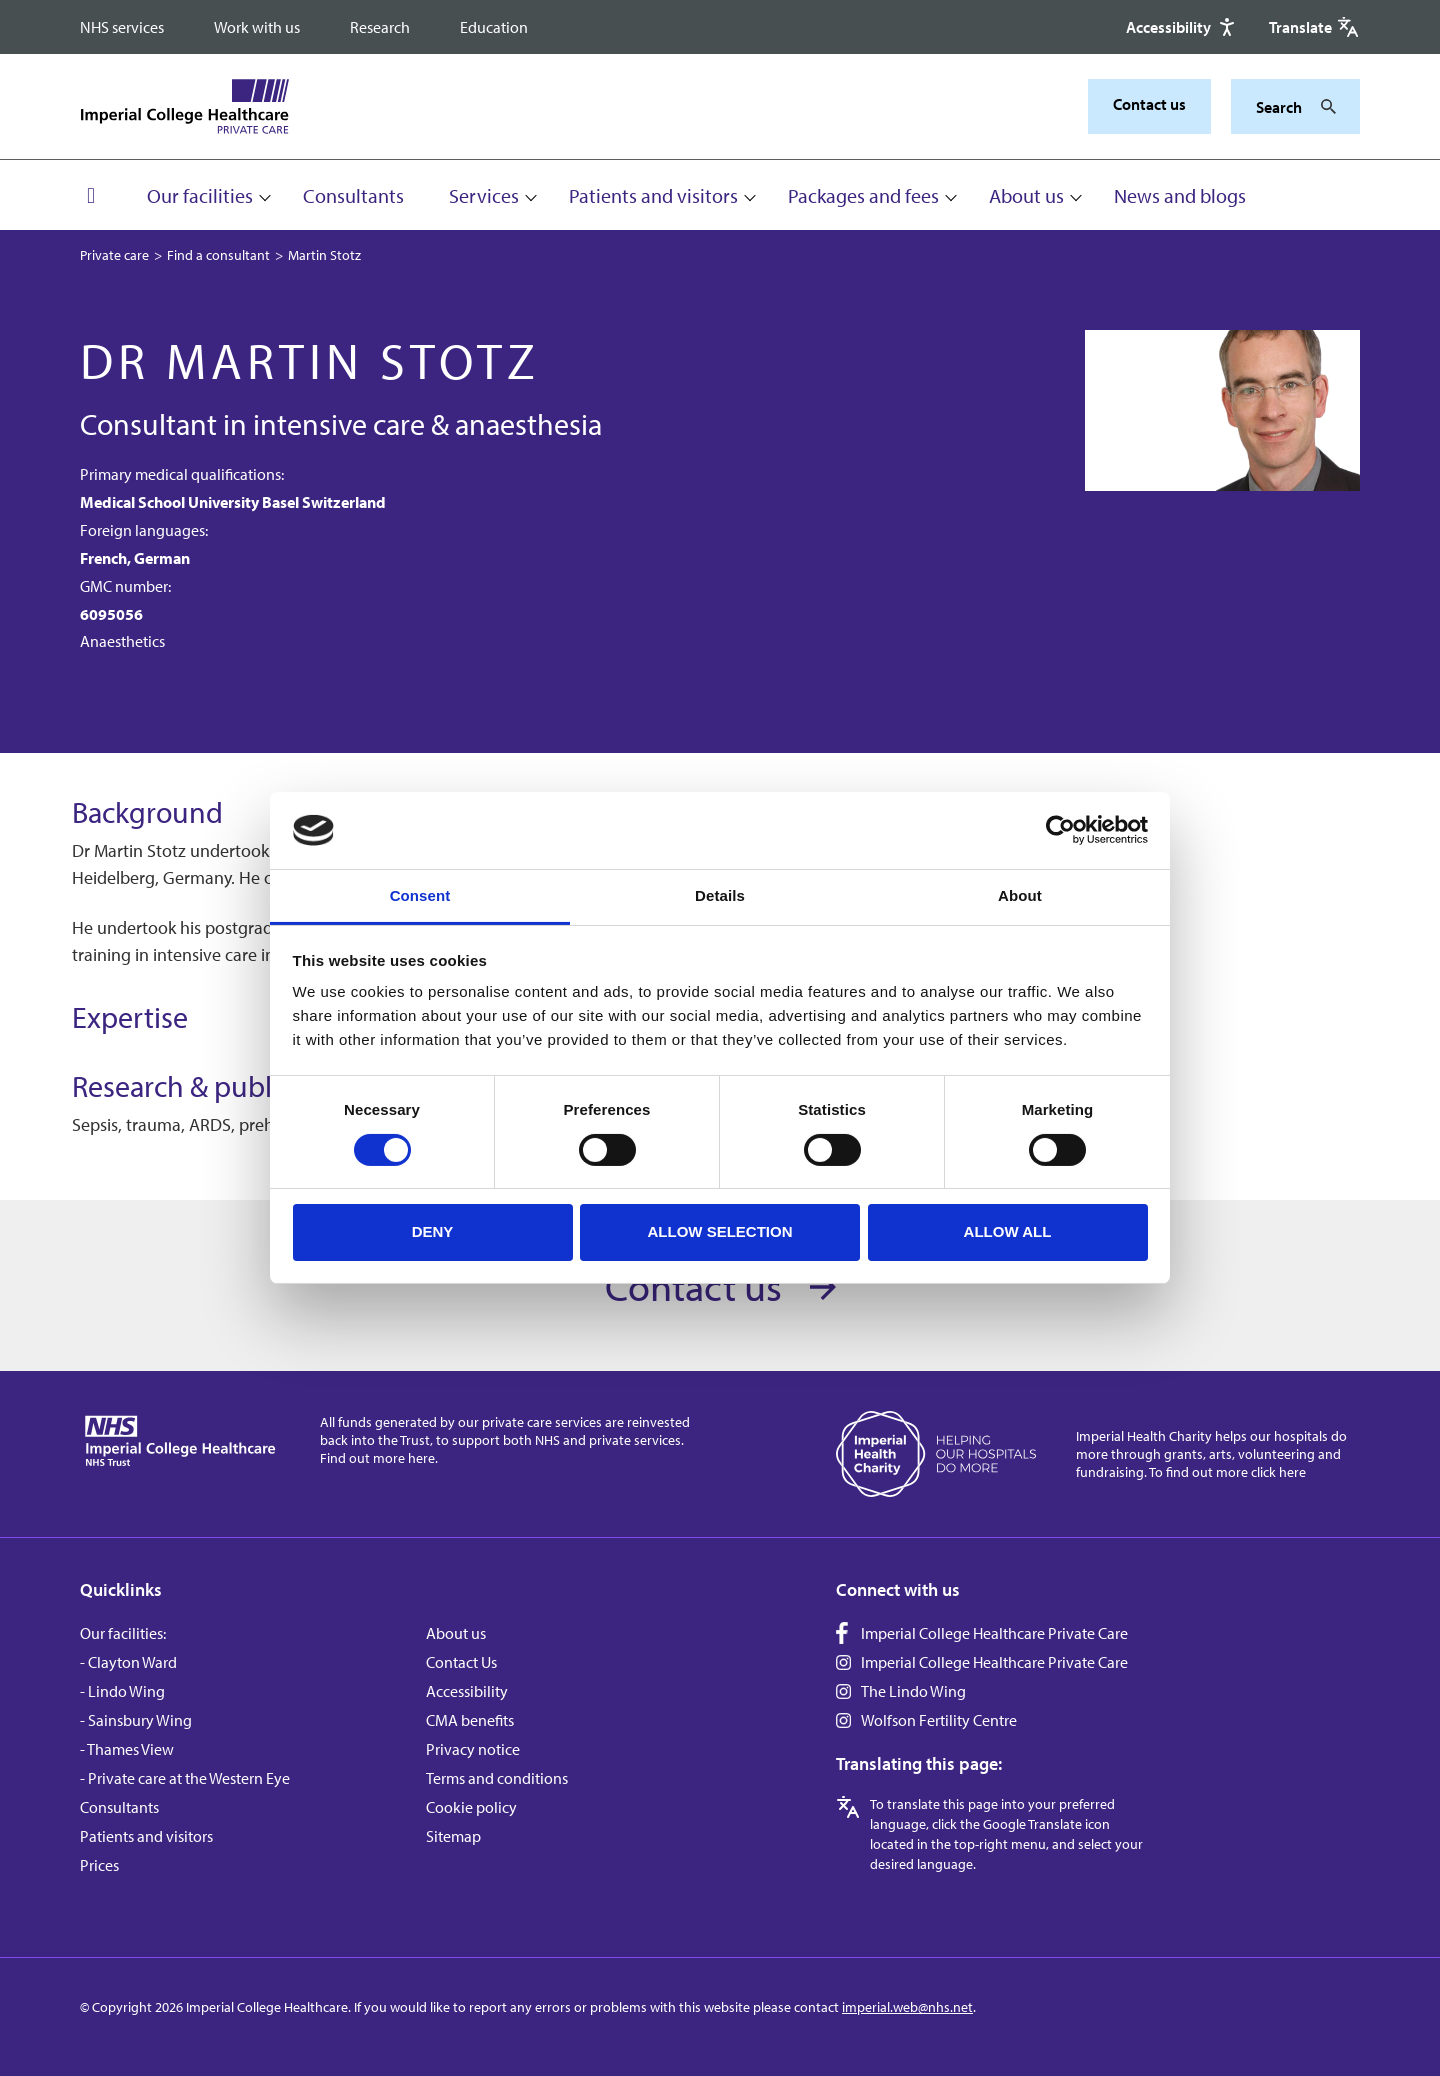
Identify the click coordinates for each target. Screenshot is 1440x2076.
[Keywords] (1283, 107)
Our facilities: (123, 1633)
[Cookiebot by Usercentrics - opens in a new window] (1060, 830)
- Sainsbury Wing (136, 1720)
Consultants (353, 195)
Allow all (1008, 1231)
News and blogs (1180, 195)
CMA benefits (470, 1720)
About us (1026, 195)
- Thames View (127, 1749)
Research (380, 27)
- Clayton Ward (128, 1662)
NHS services (122, 27)
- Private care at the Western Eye (185, 1778)
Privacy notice (473, 1749)
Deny (433, 1231)
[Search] (1323, 107)
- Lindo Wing (122, 1691)
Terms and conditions (497, 1778)
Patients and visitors (653, 195)
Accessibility (467, 1691)
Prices (99, 1865)
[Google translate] (1314, 27)
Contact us (1149, 104)
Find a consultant (218, 255)
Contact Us (461, 1662)
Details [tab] (720, 895)
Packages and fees (863, 195)
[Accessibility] (1182, 27)
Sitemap (453, 1836)
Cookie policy (471, 1807)
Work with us (257, 27)
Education (494, 27)
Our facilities (200, 195)
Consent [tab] (420, 895)
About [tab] (1020, 895)
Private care (114, 255)
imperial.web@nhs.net (907, 2007)
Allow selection (720, 1231)
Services (484, 195)
